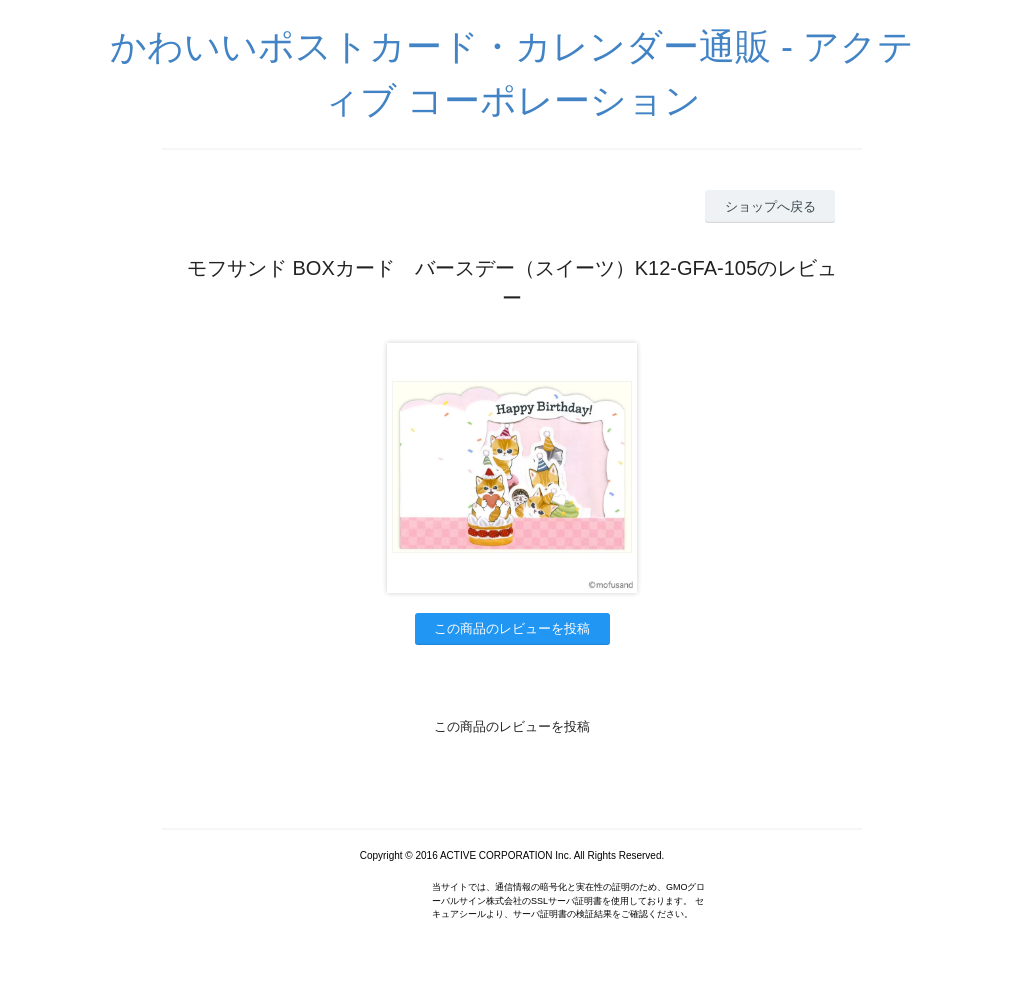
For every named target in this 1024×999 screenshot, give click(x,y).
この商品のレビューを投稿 (512, 628)
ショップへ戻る (770, 206)
